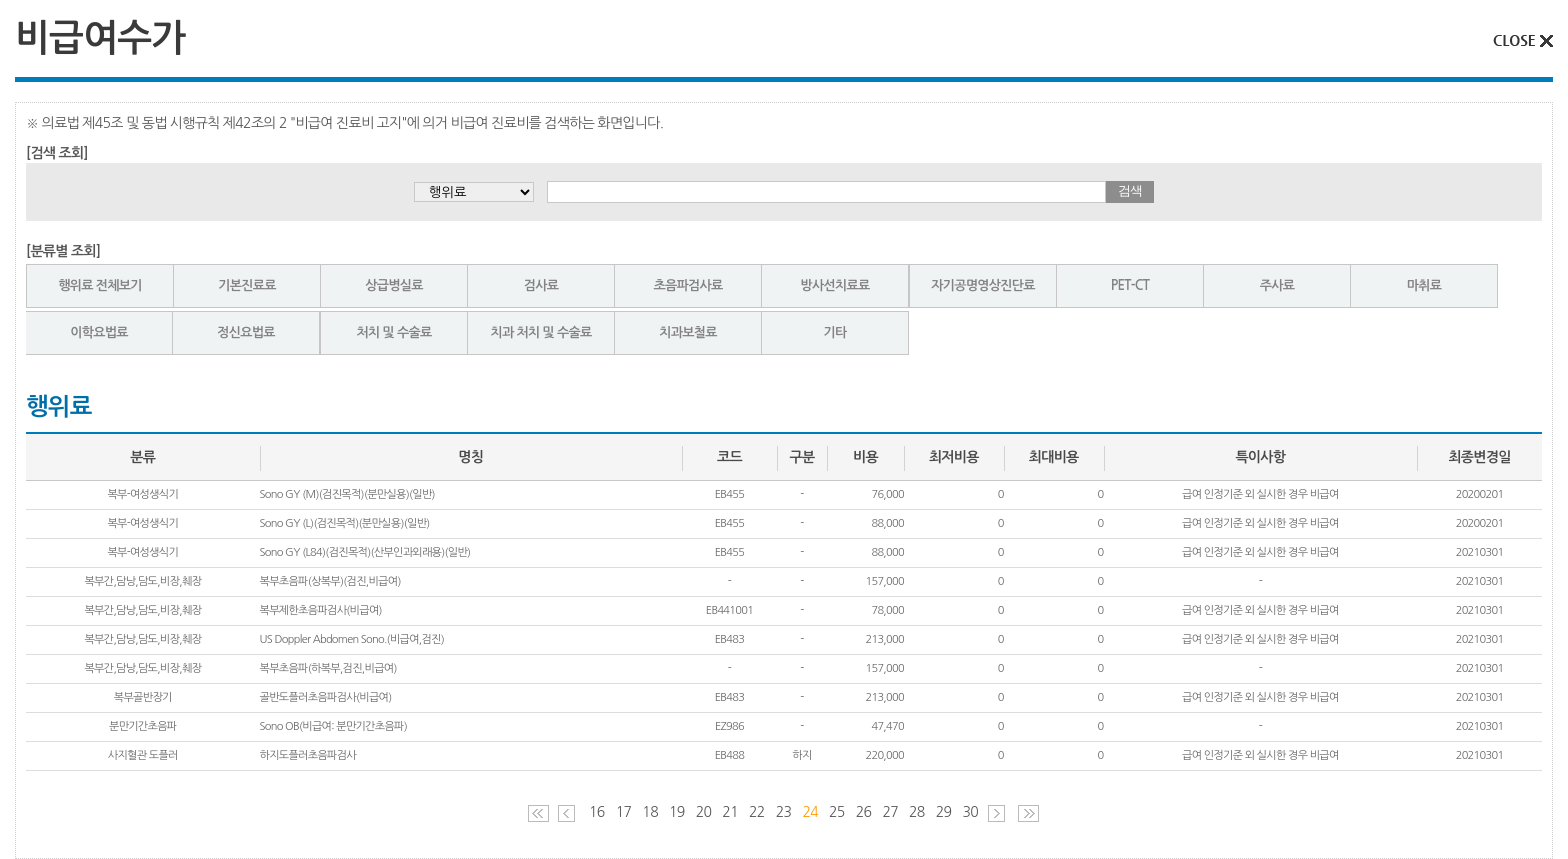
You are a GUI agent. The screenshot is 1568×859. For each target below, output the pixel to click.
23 (784, 812)
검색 (1130, 190)
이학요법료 (99, 332)
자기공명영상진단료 (983, 285)
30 (970, 812)
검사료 (541, 285)
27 (890, 812)
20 (704, 812)
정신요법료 (246, 332)
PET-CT (1130, 285)
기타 (834, 332)
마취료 (1424, 285)
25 (837, 812)
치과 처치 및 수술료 (541, 332)
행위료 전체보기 (100, 285)
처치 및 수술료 (393, 332)
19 (677, 812)
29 (944, 812)
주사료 (1277, 285)
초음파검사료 (687, 285)
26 (864, 812)
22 (757, 812)
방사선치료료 (834, 285)
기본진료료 (247, 285)
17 (624, 812)
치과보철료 (688, 332)
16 (597, 812)
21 (730, 812)
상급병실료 (394, 285)
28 (917, 812)
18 (650, 812)
